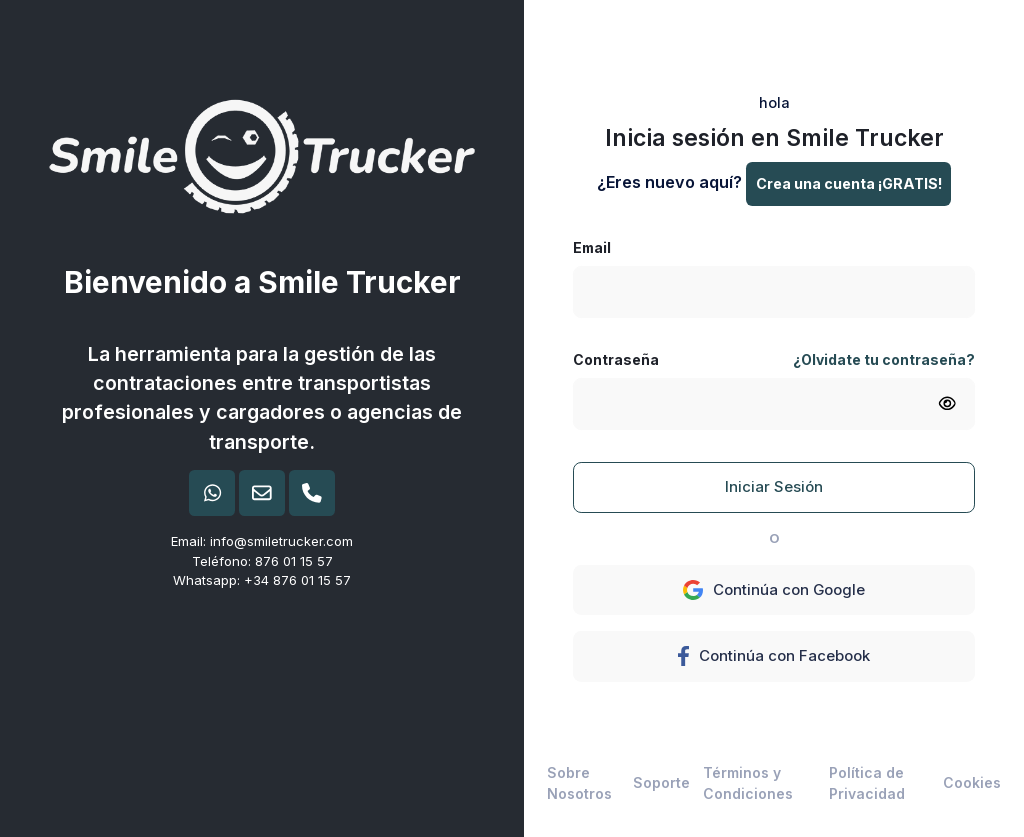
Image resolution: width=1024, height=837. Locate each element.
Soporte (661, 782)
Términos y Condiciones (748, 783)
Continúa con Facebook (773, 656)
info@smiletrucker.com (281, 541)
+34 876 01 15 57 (297, 580)
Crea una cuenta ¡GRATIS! (849, 183)
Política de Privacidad (867, 783)
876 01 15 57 (294, 561)
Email (592, 247)
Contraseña (616, 359)
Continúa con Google (774, 590)
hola (774, 102)
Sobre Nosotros (579, 783)
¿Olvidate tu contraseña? (884, 359)
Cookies (972, 782)
